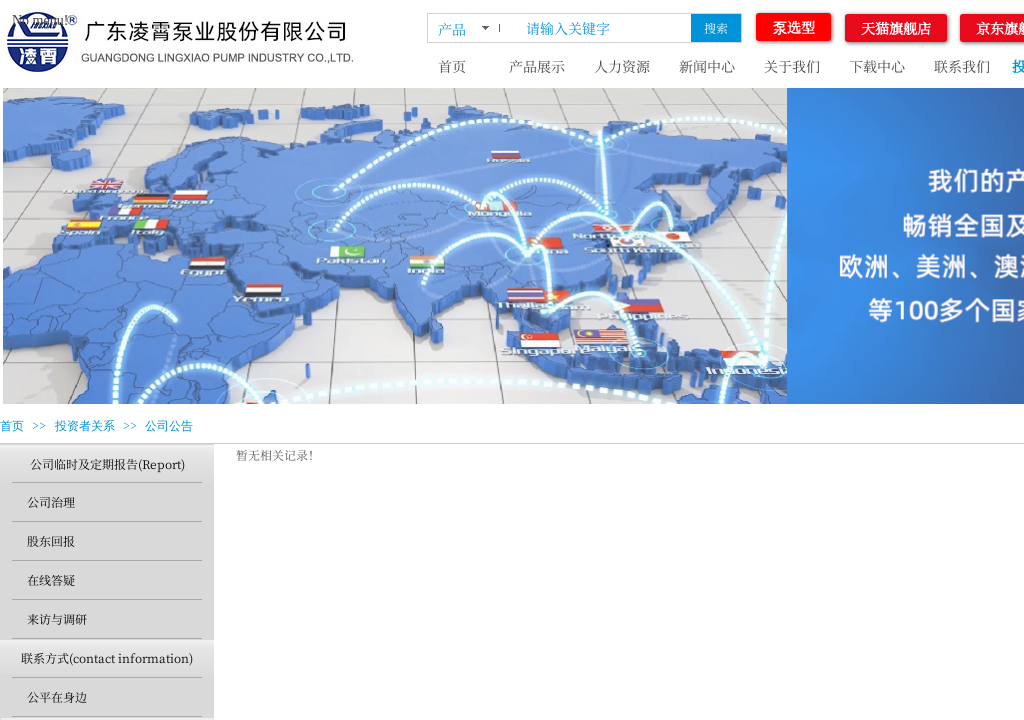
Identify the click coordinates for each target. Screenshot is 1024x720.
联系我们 (962, 66)
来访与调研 (57, 618)
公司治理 (51, 501)
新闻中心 (707, 66)
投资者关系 (85, 426)
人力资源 (622, 66)
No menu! (40, 20)
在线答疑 (51, 579)
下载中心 (877, 66)
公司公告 (169, 426)
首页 (452, 66)
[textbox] (604, 28)
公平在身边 (57, 696)
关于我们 (792, 66)
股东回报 (51, 540)
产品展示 (537, 66)
